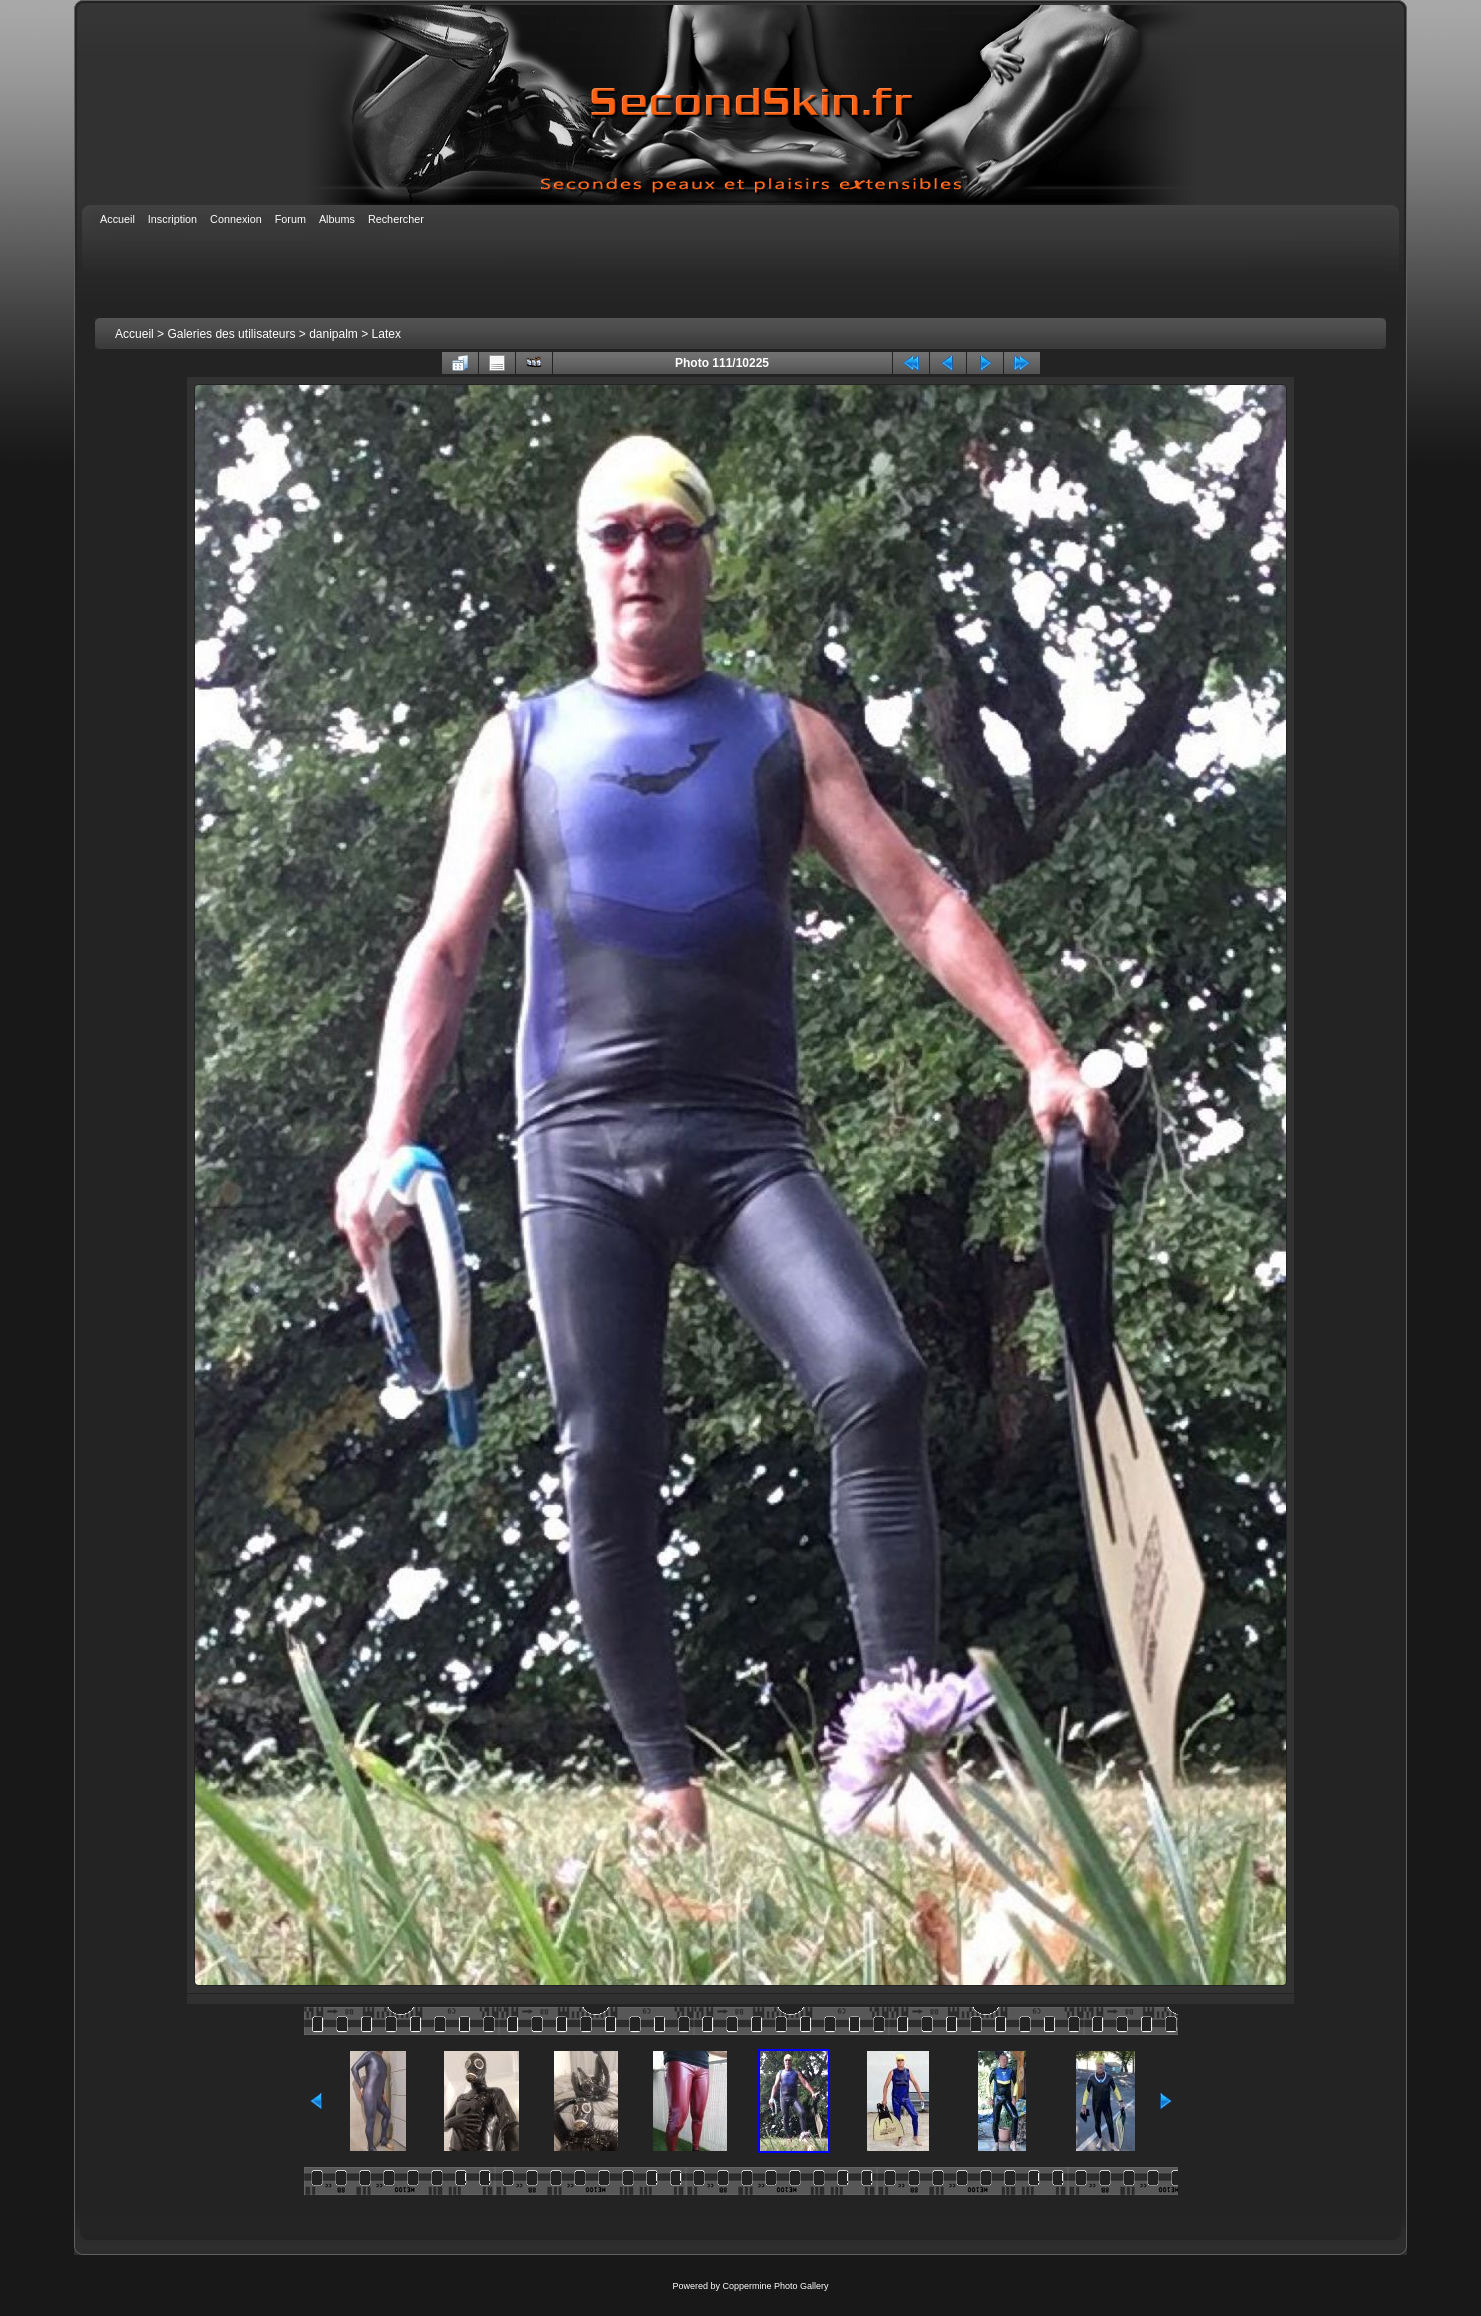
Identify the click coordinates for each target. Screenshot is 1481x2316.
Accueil (134, 334)
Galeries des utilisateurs (231, 334)
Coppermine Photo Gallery (775, 2286)
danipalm (333, 334)
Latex (386, 334)
